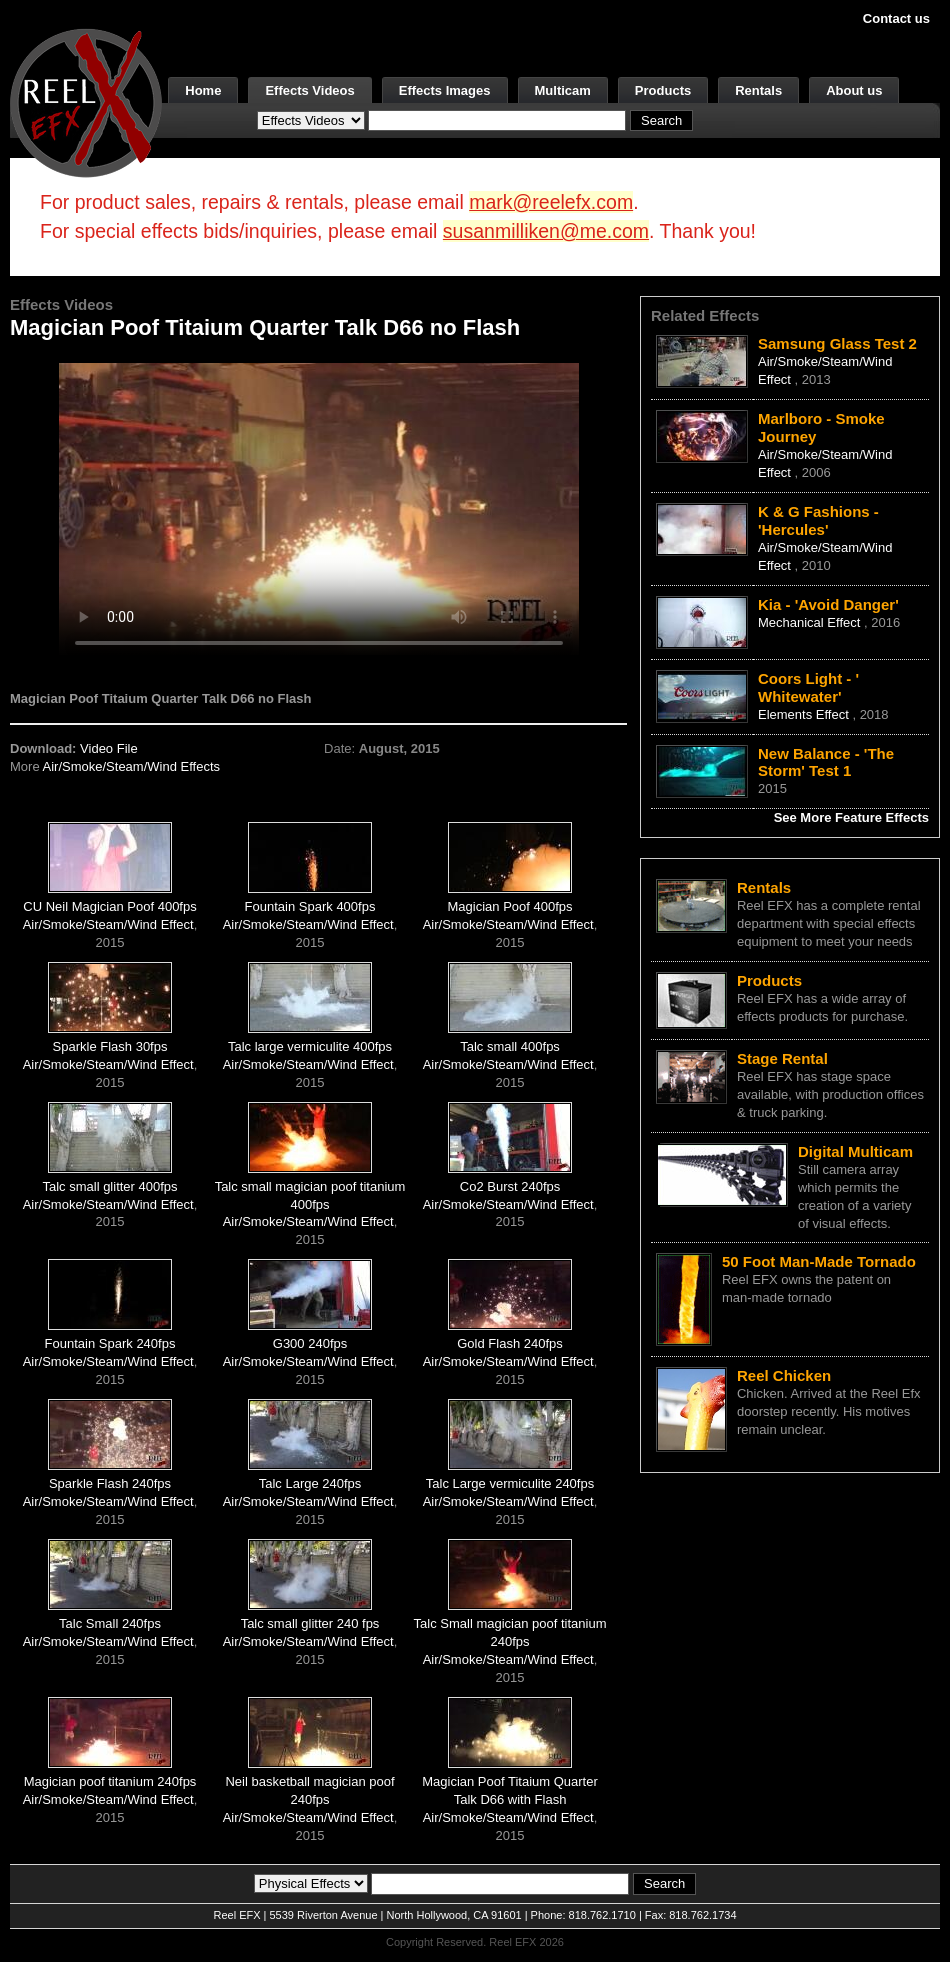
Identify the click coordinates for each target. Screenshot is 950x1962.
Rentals (758, 90)
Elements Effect (805, 714)
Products (663, 90)
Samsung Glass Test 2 (837, 343)
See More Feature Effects (851, 817)
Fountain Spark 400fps (310, 906)
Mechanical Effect (811, 622)
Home (203, 90)
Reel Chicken (784, 1375)
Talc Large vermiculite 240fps (510, 1483)
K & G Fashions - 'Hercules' (818, 520)
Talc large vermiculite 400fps (310, 1046)
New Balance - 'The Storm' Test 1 (826, 762)
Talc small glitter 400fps (109, 1186)
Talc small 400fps (510, 1046)
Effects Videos (309, 90)
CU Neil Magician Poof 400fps (109, 906)
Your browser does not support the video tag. (319, 508)
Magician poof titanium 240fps (110, 1781)
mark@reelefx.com (551, 202)
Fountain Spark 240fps (110, 1343)
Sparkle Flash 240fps (110, 1483)
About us (854, 90)
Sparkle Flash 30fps (110, 1046)
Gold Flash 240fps (510, 1343)
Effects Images (445, 90)
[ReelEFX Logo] (86, 101)
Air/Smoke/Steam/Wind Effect (108, 924)
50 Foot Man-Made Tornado (819, 1261)
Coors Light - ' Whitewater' (808, 687)
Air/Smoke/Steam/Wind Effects (132, 766)
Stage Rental (782, 1058)
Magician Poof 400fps (510, 906)
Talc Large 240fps (310, 1483)
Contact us (896, 18)
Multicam (563, 90)
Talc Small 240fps (110, 1623)
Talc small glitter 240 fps (310, 1623)
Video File (109, 748)
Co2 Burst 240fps (510, 1186)
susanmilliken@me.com (546, 231)
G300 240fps (310, 1343)
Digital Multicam (855, 1151)
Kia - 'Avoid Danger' (828, 604)
